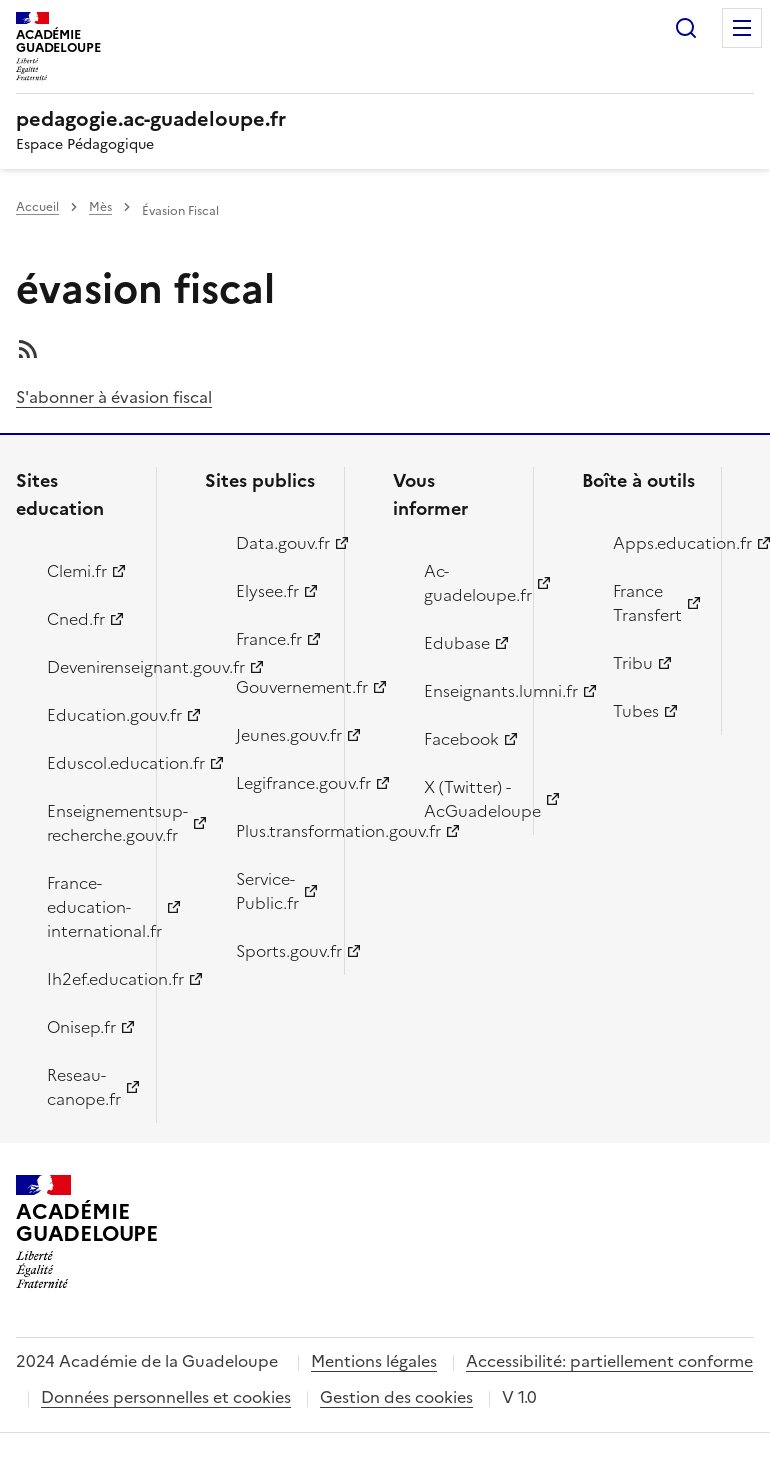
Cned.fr (76, 619)
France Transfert (647, 603)
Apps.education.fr (656, 543)
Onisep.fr (81, 1027)
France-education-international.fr (90, 907)
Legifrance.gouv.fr (279, 783)
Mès (100, 207)
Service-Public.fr (267, 891)
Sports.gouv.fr (279, 951)
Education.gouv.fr (90, 715)
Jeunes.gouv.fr (279, 735)
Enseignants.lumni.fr (467, 691)
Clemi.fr (77, 571)
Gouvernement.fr (279, 687)
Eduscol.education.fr (90, 763)
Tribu (633, 663)
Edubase (457, 643)
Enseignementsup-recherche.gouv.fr (90, 823)
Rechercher (686, 28)
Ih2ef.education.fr (90, 979)
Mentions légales (374, 1361)
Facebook (461, 739)
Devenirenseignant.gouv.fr (90, 667)
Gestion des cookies (396, 1397)
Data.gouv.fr (279, 543)
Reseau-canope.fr (84, 1087)
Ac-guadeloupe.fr (467, 583)
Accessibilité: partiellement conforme (609, 1361)
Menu (742, 28)
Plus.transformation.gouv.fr (279, 831)
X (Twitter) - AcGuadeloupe (467, 799)
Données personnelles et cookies (166, 1397)
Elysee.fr (267, 591)
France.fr (269, 639)
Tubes (636, 711)
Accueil (37, 207)
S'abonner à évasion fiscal (114, 397)
